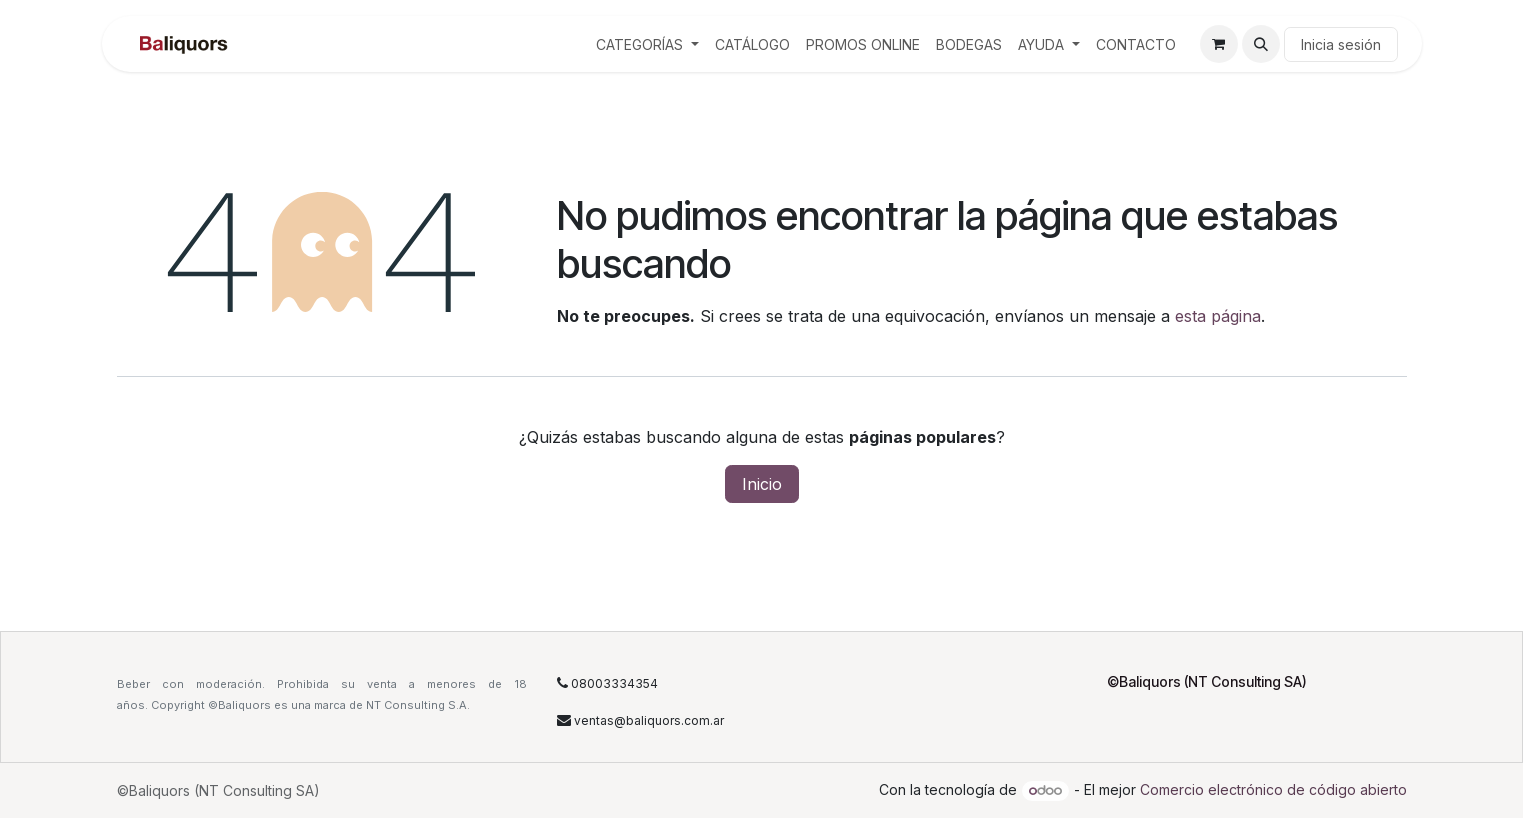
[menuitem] (647, 44)
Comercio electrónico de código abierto (1273, 789)
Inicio (762, 484)
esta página (1218, 316)
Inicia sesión (1341, 44)
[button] (1261, 44)
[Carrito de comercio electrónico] (1219, 44)
